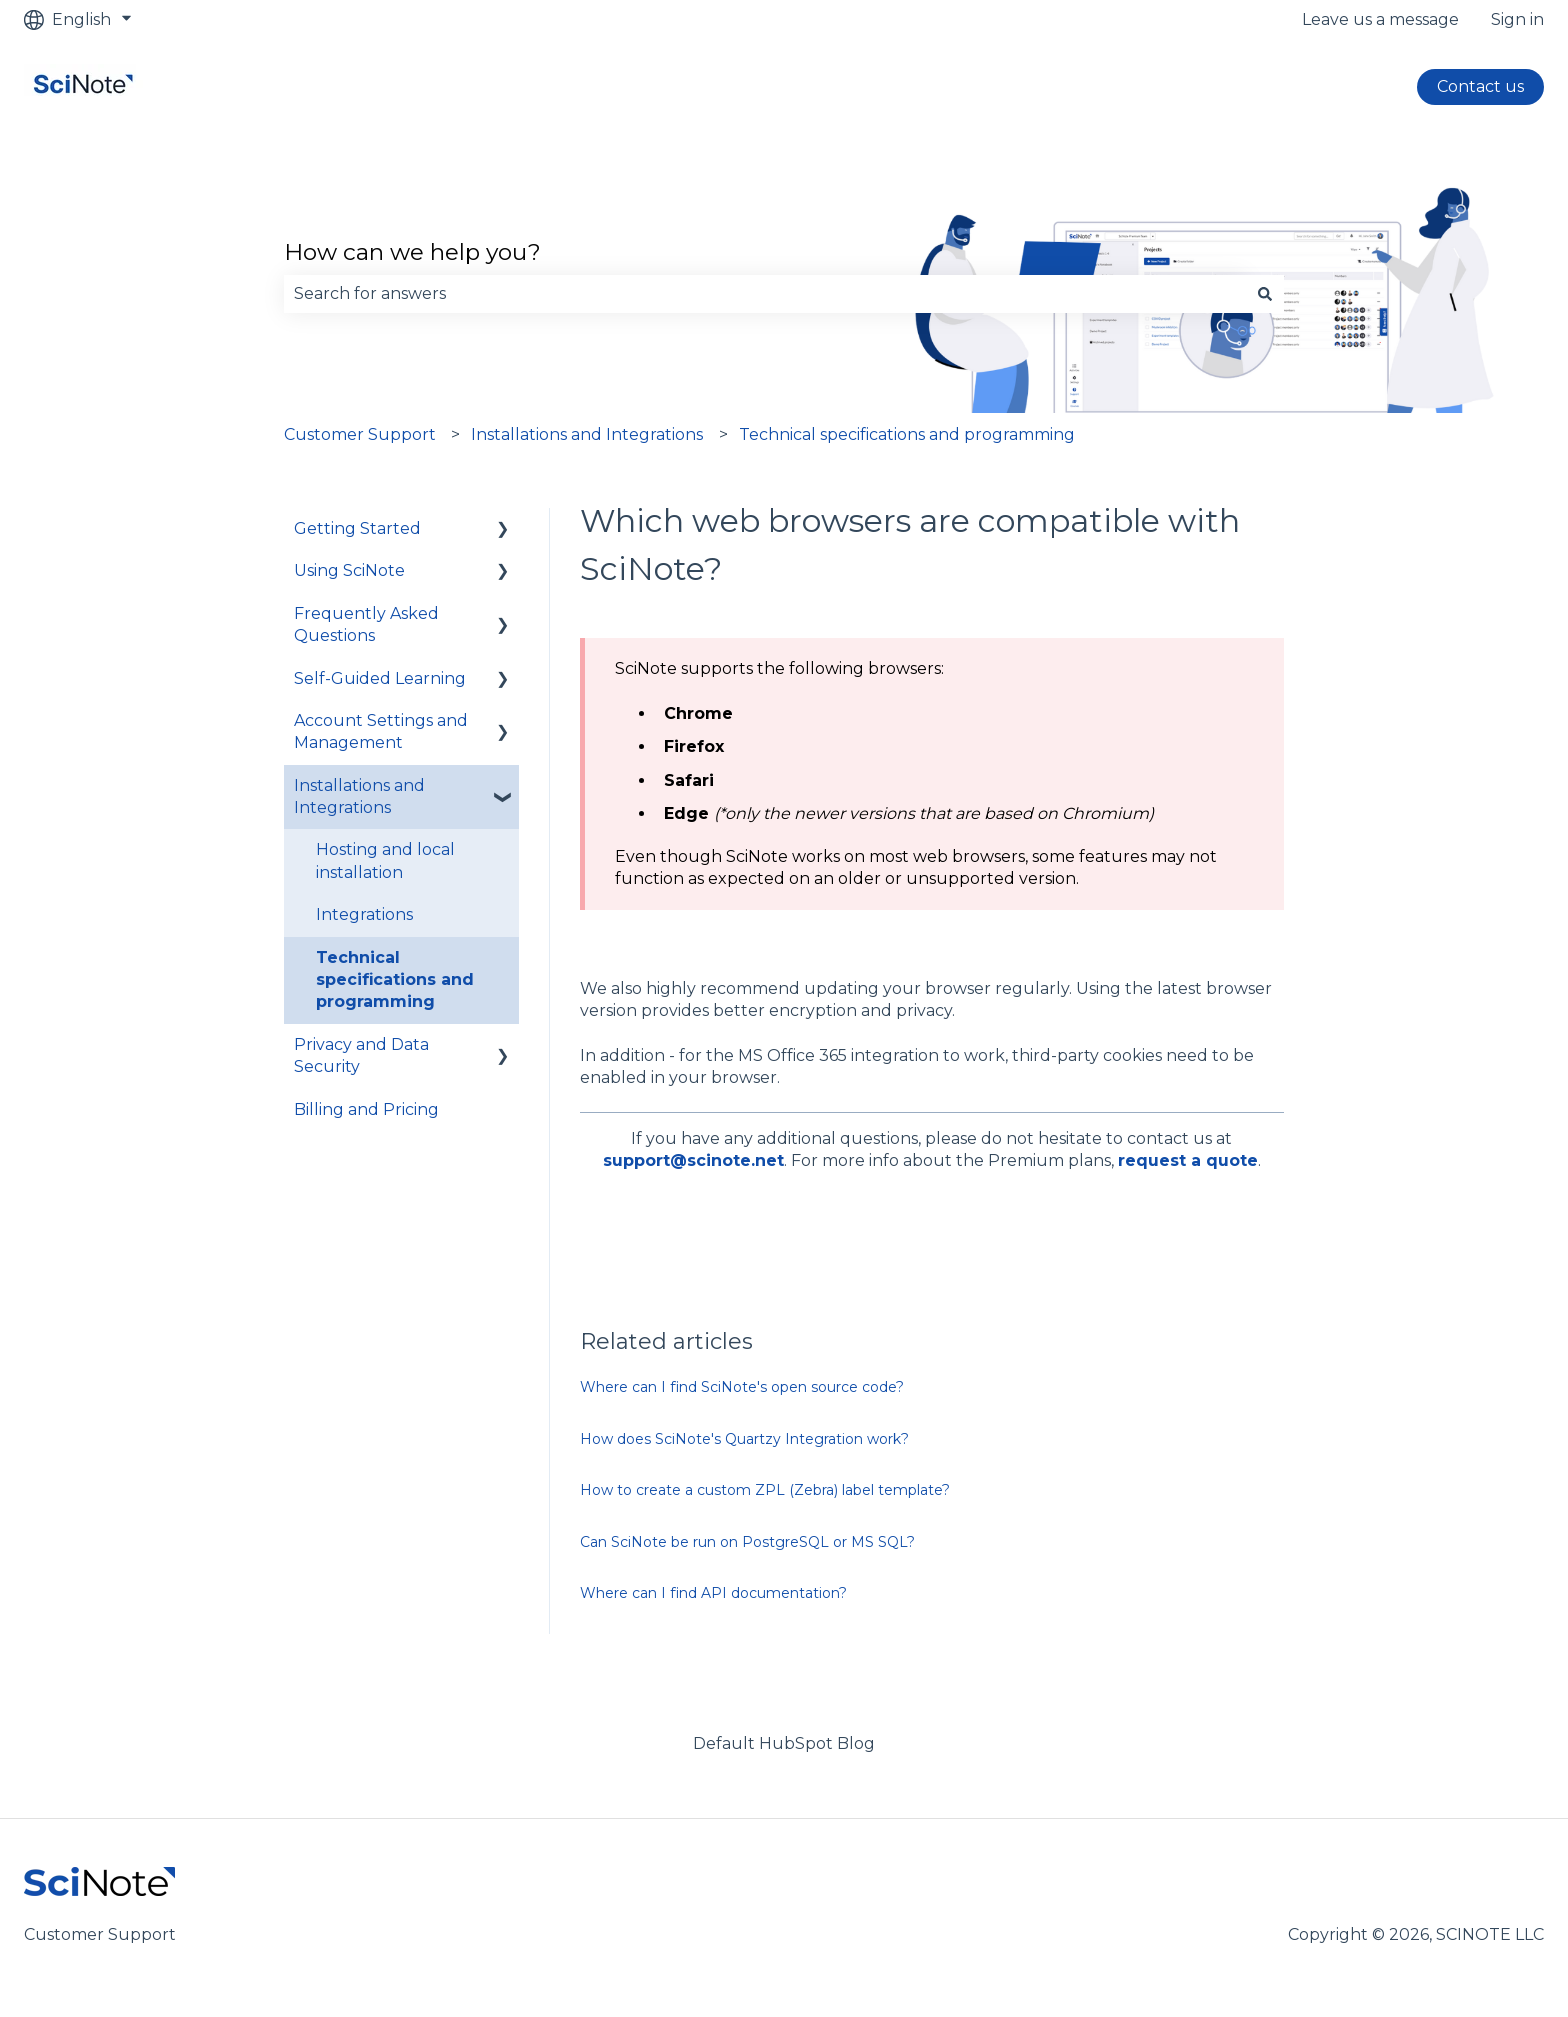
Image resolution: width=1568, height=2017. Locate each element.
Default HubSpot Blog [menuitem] (784, 1743)
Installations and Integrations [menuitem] (359, 796)
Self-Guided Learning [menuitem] (380, 678)
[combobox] (765, 294)
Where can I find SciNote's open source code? (742, 1387)
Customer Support (360, 434)
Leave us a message (1380, 19)
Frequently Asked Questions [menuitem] (366, 624)
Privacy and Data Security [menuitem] (361, 1055)
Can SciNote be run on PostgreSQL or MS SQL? (747, 1542)
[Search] (1265, 294)
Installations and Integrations (587, 434)
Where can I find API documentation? (713, 1593)
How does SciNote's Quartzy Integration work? (744, 1439)
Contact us (1480, 86)
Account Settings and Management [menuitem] (381, 731)
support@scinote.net (693, 1160)
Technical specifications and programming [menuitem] (395, 980)
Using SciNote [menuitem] (349, 570)
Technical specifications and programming (907, 434)
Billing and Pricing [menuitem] (366, 1109)
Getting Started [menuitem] (357, 528)
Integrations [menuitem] (364, 914)
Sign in (1517, 19)
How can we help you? (412, 252)
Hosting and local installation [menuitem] (385, 860)
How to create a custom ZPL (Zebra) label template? (765, 1490)
